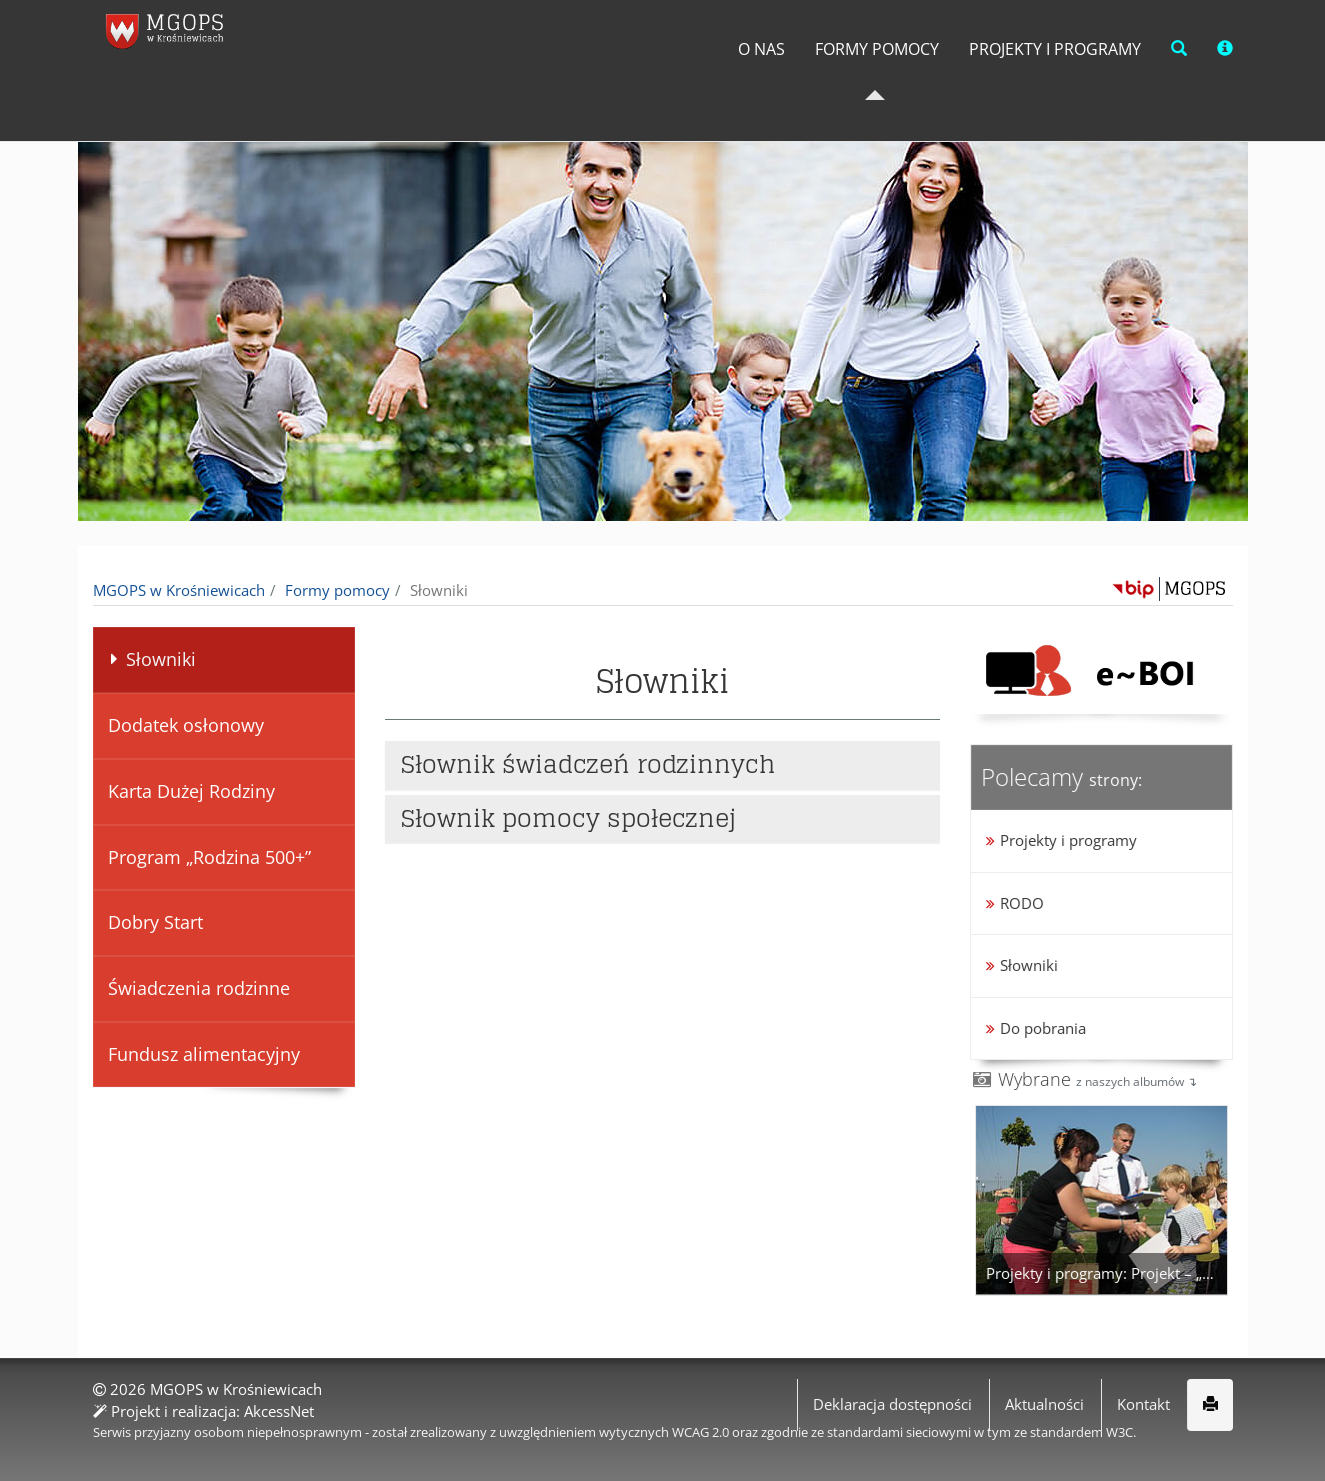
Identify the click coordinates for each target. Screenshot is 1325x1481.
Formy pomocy (828, 89)
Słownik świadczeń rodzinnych (588, 765)
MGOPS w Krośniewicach (179, 590)
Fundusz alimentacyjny (203, 1054)
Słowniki (148, 659)
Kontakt (1143, 1404)
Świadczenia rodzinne (198, 988)
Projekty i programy (1034, 89)
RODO (1022, 903)
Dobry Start (154, 922)
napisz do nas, (151, 22)
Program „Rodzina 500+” (208, 857)
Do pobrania (1043, 1028)
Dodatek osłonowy (185, 725)
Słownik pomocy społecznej (569, 818)
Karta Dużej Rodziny (190, 791)
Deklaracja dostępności (892, 1404)
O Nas (697, 89)
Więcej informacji (978, 1450)
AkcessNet (279, 1410)
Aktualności (1044, 1404)
